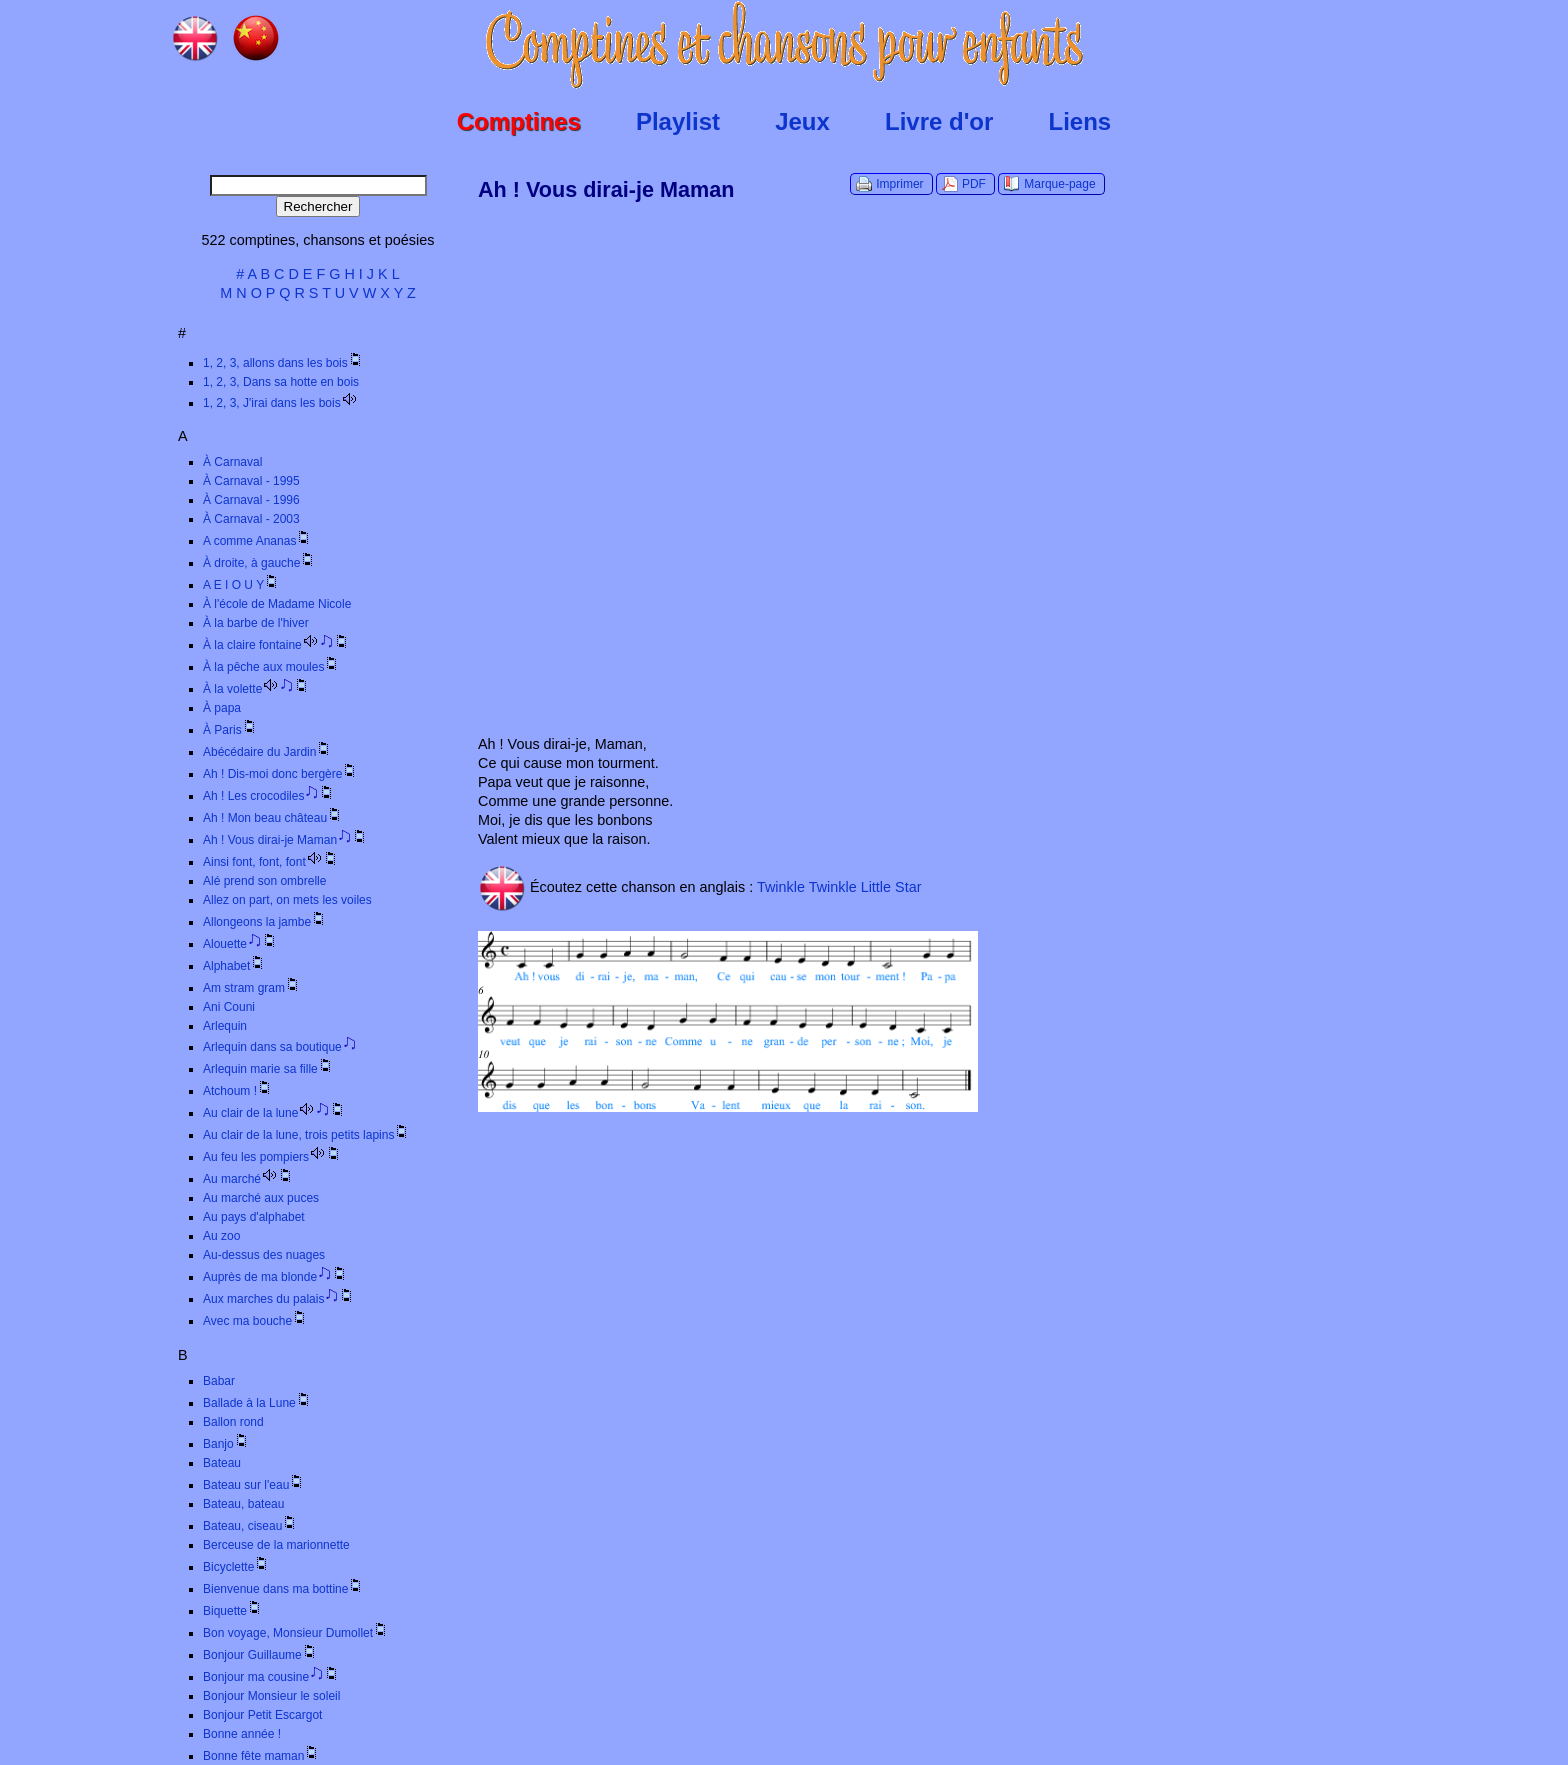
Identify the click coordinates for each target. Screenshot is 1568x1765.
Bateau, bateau (243, 1504)
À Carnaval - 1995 (251, 481)
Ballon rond (233, 1422)
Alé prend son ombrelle (264, 881)
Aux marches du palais (279, 1299)
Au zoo (221, 1236)
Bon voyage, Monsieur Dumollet (296, 1633)
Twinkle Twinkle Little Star (839, 886)
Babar (219, 1381)
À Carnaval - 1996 (251, 500)
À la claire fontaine (276, 645)
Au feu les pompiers (272, 1157)
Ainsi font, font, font (271, 862)
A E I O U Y (241, 585)
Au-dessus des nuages (264, 1255)
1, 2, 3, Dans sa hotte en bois (281, 382)
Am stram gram (252, 988)
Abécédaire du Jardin (267, 752)
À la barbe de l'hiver (256, 623)
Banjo (226, 1444)
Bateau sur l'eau (254, 1485)
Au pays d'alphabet (254, 1217)
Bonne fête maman (261, 1756)
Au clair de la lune (274, 1113)
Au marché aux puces (261, 1198)
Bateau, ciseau (250, 1526)
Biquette (233, 1611)
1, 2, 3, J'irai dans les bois (280, 403)
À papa (222, 708)
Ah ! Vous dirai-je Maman (285, 840)
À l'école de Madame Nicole (277, 604)
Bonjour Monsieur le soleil (271, 1696)
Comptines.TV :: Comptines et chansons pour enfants (784, 45)
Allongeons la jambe (265, 922)
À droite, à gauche (259, 563)
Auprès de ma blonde (275, 1277)
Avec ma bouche (255, 1321)
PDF (974, 184)
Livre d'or (939, 121)
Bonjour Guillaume (260, 1655)
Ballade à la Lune (257, 1403)
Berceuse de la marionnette (276, 1545)
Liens (1080, 121)
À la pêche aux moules (271, 667)
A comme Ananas (257, 541)
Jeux (802, 121)
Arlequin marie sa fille (268, 1069)
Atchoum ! (238, 1091)
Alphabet (234, 966)
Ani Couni (229, 1007)
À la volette (256, 689)
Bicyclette (236, 1567)
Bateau (222, 1463)
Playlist (678, 121)
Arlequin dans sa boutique (280, 1047)
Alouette (240, 944)
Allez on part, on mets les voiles (287, 900)
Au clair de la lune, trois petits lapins (306, 1135)
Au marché (248, 1179)
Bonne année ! (242, 1734)
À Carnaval (232, 462)
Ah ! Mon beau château (273, 818)
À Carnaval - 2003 (251, 519)
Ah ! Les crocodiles (269, 796)
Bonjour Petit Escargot (262, 1715)
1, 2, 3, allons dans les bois (283, 363)
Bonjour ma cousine (271, 1677)
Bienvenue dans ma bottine (283, 1589)
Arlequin (225, 1026)
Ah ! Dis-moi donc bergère (280, 774)
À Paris (230, 730)
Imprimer (899, 184)
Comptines (519, 121)
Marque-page (1059, 184)
